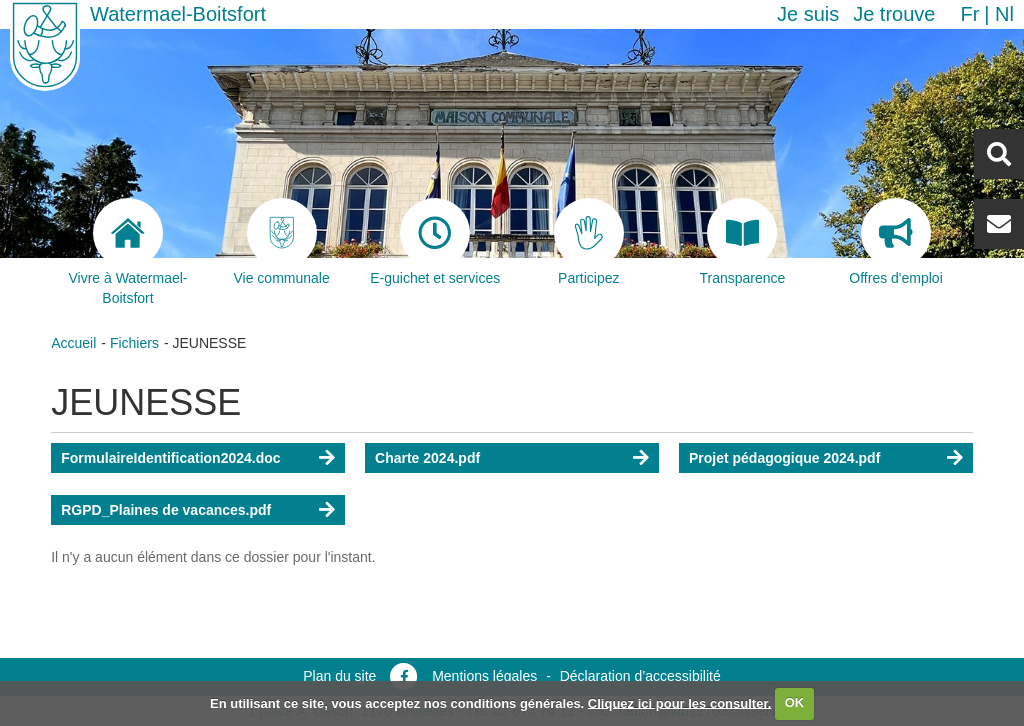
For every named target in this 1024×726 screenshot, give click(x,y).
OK (795, 702)
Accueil (73, 343)
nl (1004, 14)
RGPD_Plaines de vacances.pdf (166, 510)
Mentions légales (484, 676)
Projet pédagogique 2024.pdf (784, 458)
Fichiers (134, 343)
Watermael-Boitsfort (178, 14)
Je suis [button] (808, 14)
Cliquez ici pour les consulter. (680, 702)
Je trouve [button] (894, 14)
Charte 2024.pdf (427, 458)
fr (969, 14)
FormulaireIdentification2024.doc (170, 458)
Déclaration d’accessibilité (640, 676)
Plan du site (339, 676)
